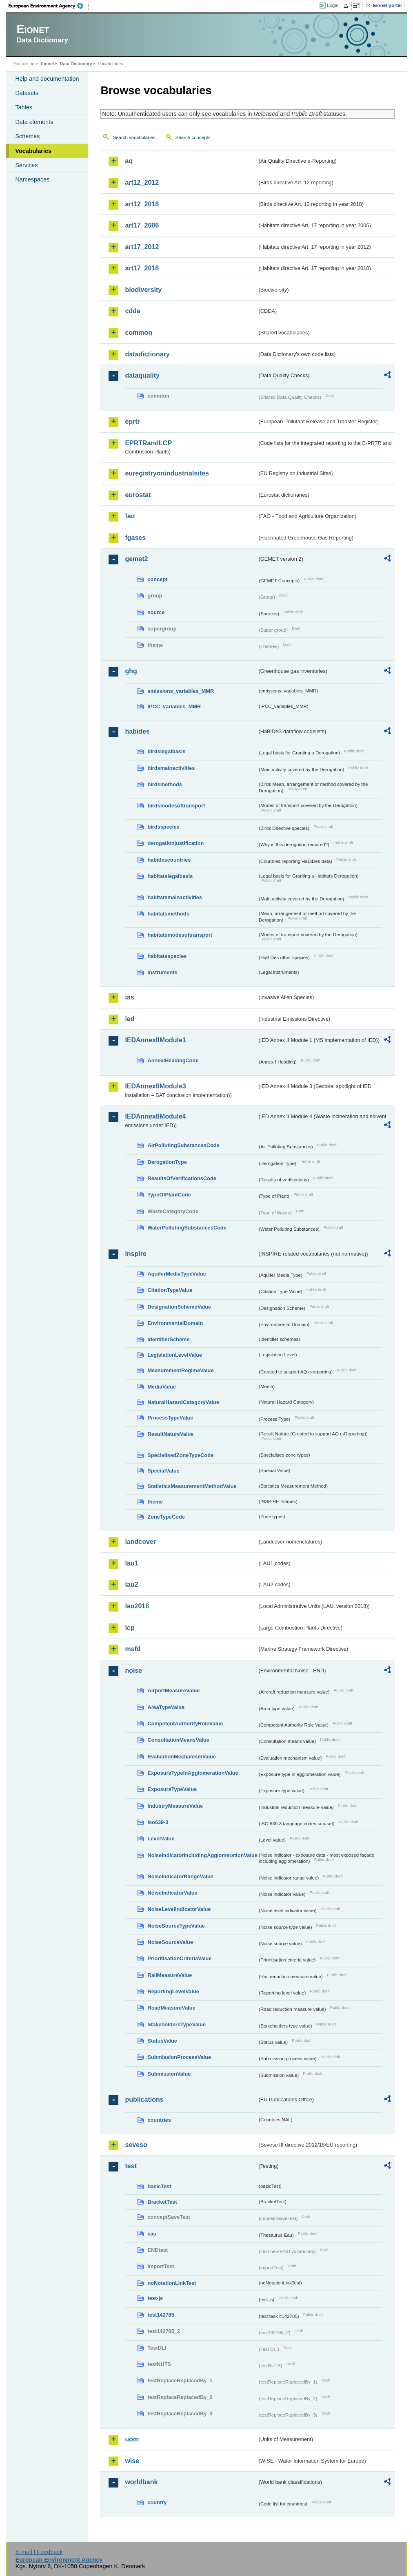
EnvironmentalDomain (175, 1323)
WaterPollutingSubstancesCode (186, 1228)
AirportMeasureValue (173, 1690)
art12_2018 (142, 204)
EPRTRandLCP (148, 443)
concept (157, 579)
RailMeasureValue (169, 1975)
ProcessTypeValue (170, 1418)
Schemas (27, 136)
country (157, 2502)
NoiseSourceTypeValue (176, 1926)
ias (129, 997)
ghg (131, 671)
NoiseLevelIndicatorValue (179, 1909)
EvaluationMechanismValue (181, 1756)
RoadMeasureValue (171, 2008)
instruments (162, 972)
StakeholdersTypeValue (176, 2024)
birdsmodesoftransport (176, 806)
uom (132, 2439)
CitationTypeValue (169, 1290)
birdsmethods (164, 784)
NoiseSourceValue (170, 1942)
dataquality (142, 375)
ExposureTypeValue (172, 1789)
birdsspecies (163, 827)
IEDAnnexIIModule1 (155, 1040)
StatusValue (162, 2041)
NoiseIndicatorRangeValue (180, 1876)
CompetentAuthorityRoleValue (185, 1723)
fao (130, 516)
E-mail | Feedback (39, 2552)
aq (129, 160)
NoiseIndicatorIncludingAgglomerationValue (202, 1855)
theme (155, 1502)
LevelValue (160, 1838)
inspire (135, 1253)
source (155, 612)
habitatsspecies (167, 956)
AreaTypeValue (165, 1707)
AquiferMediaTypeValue (176, 1274)
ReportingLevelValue (173, 1991)
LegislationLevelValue (174, 1355)
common (138, 332)
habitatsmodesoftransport (179, 935)
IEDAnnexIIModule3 (155, 1086)
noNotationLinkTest (171, 2283)
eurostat (138, 494)
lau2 (131, 1584)
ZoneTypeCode (165, 1517)
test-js (155, 2298)
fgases (135, 537)
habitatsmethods (168, 914)
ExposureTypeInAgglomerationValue (192, 1773)
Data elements (34, 122)
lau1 (131, 1563)
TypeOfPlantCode (169, 1195)
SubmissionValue (169, 2074)
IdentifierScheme (168, 1339)
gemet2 (136, 558)
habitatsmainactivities (174, 897)
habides (137, 731)
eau (151, 2234)
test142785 (160, 2315)
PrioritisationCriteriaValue (179, 1958)
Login (332, 5)
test (130, 2166)
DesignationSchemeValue (179, 1307)
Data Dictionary (76, 63)
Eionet (47, 63)
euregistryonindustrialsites (167, 473)
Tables (23, 107)
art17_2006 (142, 225)
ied (129, 1018)
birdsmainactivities (171, 768)
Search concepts (193, 137)
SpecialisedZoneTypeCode (180, 1455)
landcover (140, 1541)
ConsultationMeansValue (178, 1740)
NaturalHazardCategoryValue (183, 1402)
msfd (132, 1648)
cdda (132, 310)
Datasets (26, 93)
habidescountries (169, 860)
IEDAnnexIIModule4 (155, 1116)
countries (159, 2120)
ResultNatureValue (170, 1434)
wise (132, 2460)
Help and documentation (47, 78)
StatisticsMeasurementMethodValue (191, 1486)
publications (144, 2099)
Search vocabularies (134, 137)
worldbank (141, 2482)
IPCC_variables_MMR (174, 706)
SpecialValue (163, 1471)
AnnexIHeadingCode (172, 1060)
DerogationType (167, 1162)
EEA (49, 6)
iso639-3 (157, 1822)
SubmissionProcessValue (179, 2057)
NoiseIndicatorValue (172, 1893)
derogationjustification (175, 843)
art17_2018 (142, 268)
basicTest (159, 2186)
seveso (136, 2144)
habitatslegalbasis (170, 876)
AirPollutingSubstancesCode (183, 1145)
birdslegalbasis (166, 751)
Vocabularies (33, 151)
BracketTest (162, 2202)
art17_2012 (142, 246)
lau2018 (137, 1606)
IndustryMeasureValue (175, 1806)
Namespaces (32, 179)
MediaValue (161, 1387)
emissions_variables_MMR (180, 691)
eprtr (132, 421)
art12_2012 (142, 182)
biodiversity (143, 289)
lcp (129, 1627)
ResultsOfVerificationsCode (181, 1178)
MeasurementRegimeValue (180, 1370)
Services (26, 165)
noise (133, 1670)
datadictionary (147, 354)
